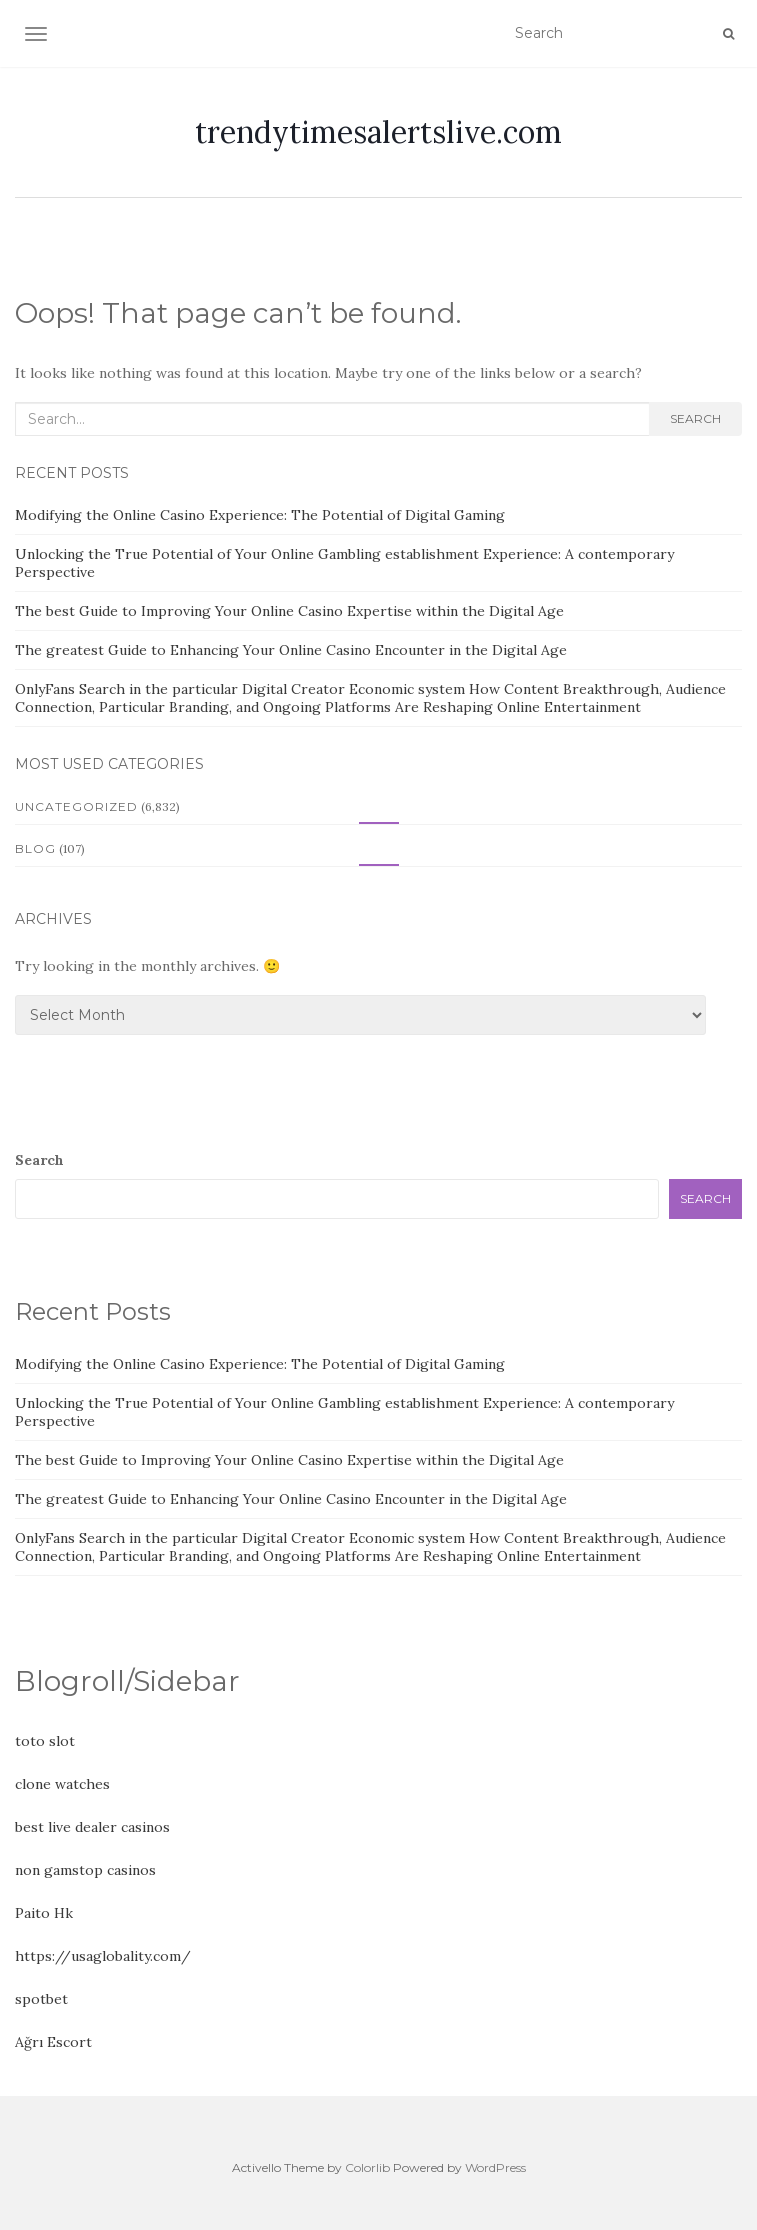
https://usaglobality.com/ (103, 1956)
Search (695, 418)
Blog (35, 848)
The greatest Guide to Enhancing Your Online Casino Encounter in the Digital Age (291, 650)
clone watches (62, 1784)
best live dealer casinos (92, 1827)
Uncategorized (76, 806)
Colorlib (367, 2167)
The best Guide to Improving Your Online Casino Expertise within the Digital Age (289, 611)
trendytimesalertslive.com (378, 132)
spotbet (41, 1999)
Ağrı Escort (53, 2042)
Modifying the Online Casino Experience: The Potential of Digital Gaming (260, 515)
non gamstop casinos (85, 1870)
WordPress (495, 2167)
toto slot (45, 1741)
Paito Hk (44, 1913)
